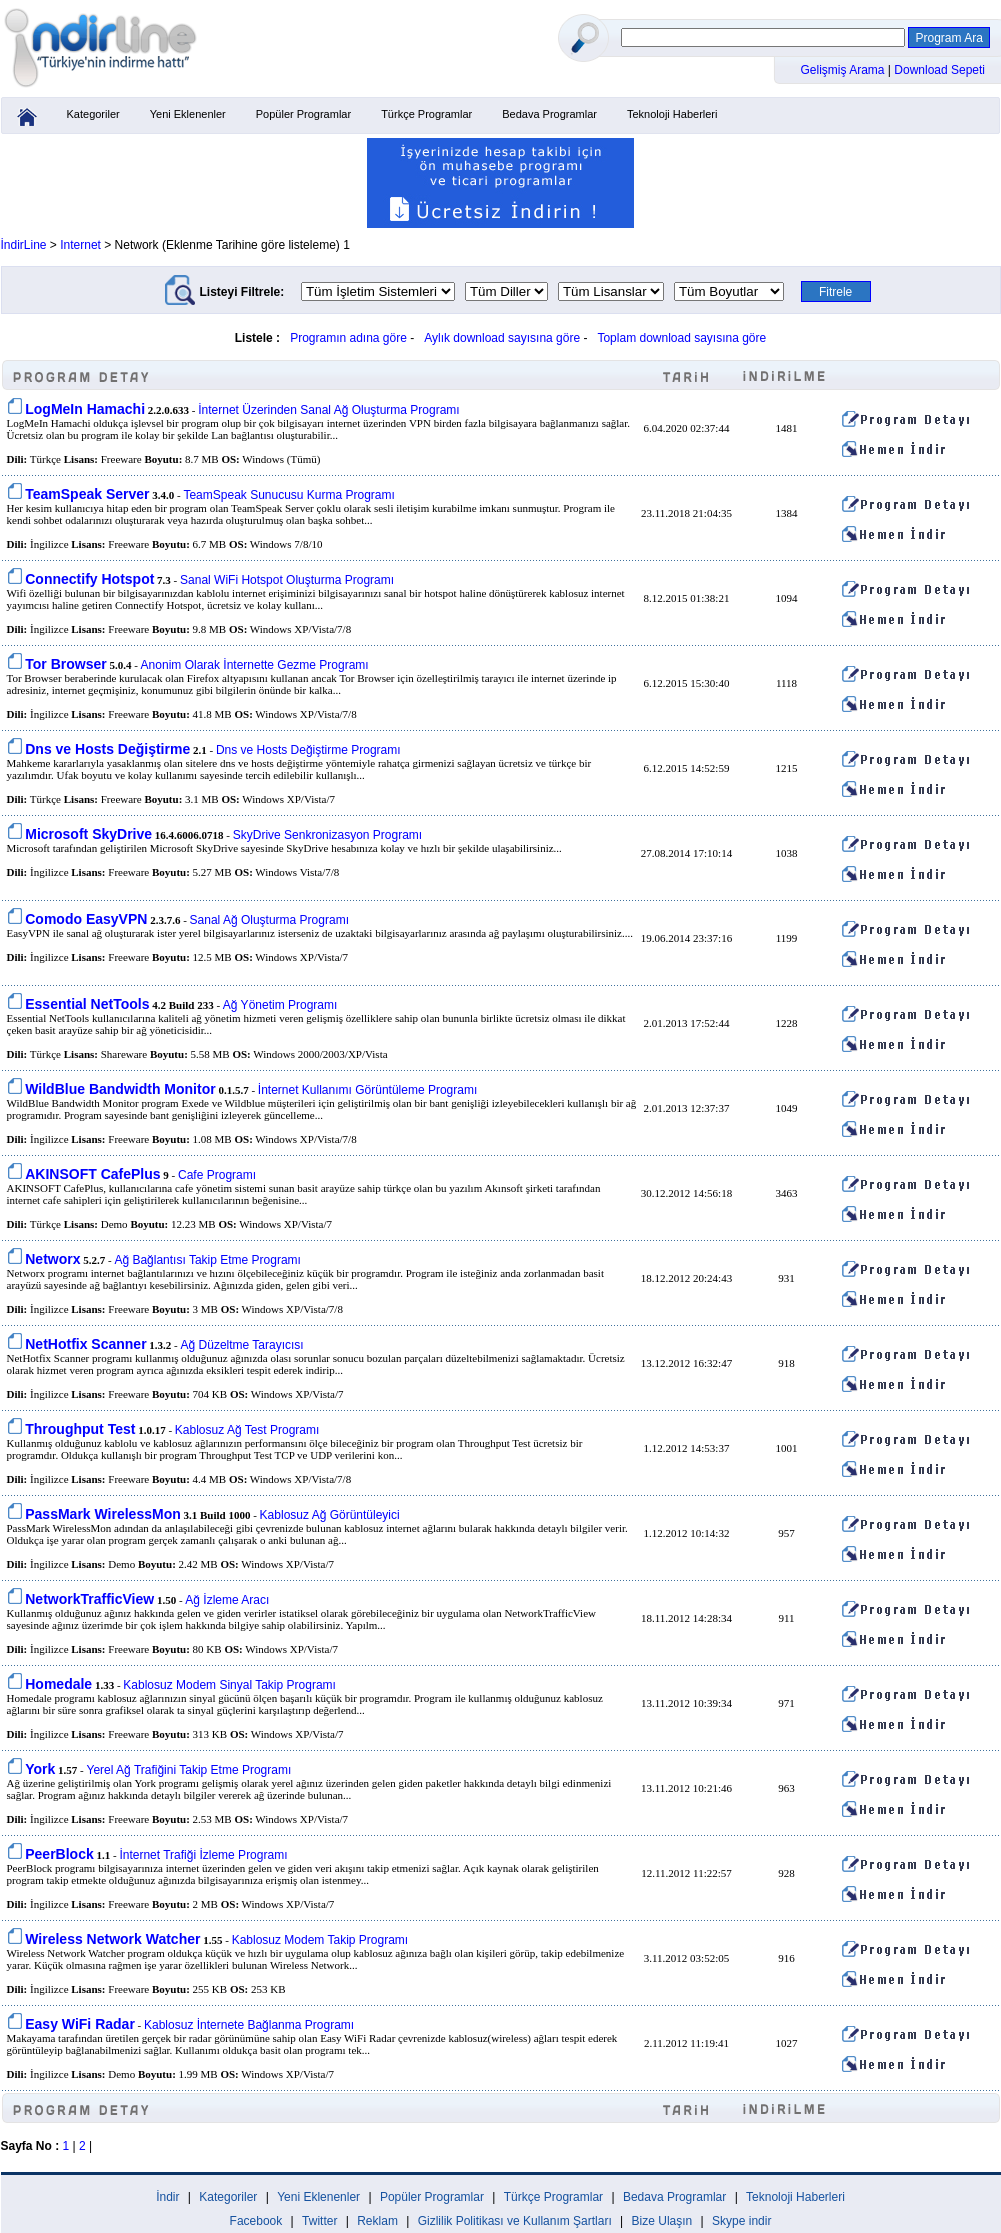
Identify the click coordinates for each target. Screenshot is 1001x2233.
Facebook (256, 2221)
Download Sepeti (939, 70)
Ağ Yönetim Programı (280, 1005)
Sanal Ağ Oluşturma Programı (269, 920)
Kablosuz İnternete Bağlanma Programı (249, 2025)
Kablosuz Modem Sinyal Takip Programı (229, 1685)
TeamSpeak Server (87, 494)
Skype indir (741, 2221)
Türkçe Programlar (426, 114)
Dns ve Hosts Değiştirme (107, 749)
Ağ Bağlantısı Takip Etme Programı (207, 1260)
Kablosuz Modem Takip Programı (320, 1940)
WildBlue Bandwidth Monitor (120, 1089)
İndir (167, 2197)
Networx (52, 1259)
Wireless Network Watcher (112, 1939)
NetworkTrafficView (89, 1599)
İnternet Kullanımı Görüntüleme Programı (367, 1090)
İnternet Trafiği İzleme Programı (203, 1855)
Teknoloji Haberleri (672, 114)
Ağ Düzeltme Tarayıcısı (242, 1345)
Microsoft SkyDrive (88, 834)
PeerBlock (59, 1854)
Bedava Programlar (549, 114)
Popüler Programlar (303, 114)
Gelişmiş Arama (844, 70)
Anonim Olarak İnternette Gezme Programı (255, 665)
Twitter (319, 2221)
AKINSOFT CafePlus (92, 1174)
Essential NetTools (87, 1004)
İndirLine (24, 245)
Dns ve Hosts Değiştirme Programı (308, 750)
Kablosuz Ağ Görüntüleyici (330, 1515)
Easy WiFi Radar (80, 2024)
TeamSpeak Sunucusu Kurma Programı (288, 495)
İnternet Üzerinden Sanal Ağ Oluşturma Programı (328, 410)
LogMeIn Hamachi (85, 409)
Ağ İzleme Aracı (227, 1600)
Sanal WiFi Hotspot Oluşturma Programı (287, 580)
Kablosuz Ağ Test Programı (247, 1430)
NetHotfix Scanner (85, 1344)
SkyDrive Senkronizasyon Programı (327, 835)
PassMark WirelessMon (103, 1514)
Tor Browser (65, 664)
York (40, 1769)
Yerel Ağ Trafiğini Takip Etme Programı (189, 1770)
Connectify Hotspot (89, 579)
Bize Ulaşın (662, 2221)
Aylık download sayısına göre (502, 338)
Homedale (58, 1684)
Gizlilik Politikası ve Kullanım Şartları (515, 2221)
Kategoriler (93, 114)
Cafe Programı (217, 1175)
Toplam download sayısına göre (681, 338)
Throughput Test (80, 1429)
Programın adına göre (348, 338)
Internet (80, 245)
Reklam (377, 2221)
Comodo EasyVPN (86, 919)
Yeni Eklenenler (188, 114)
